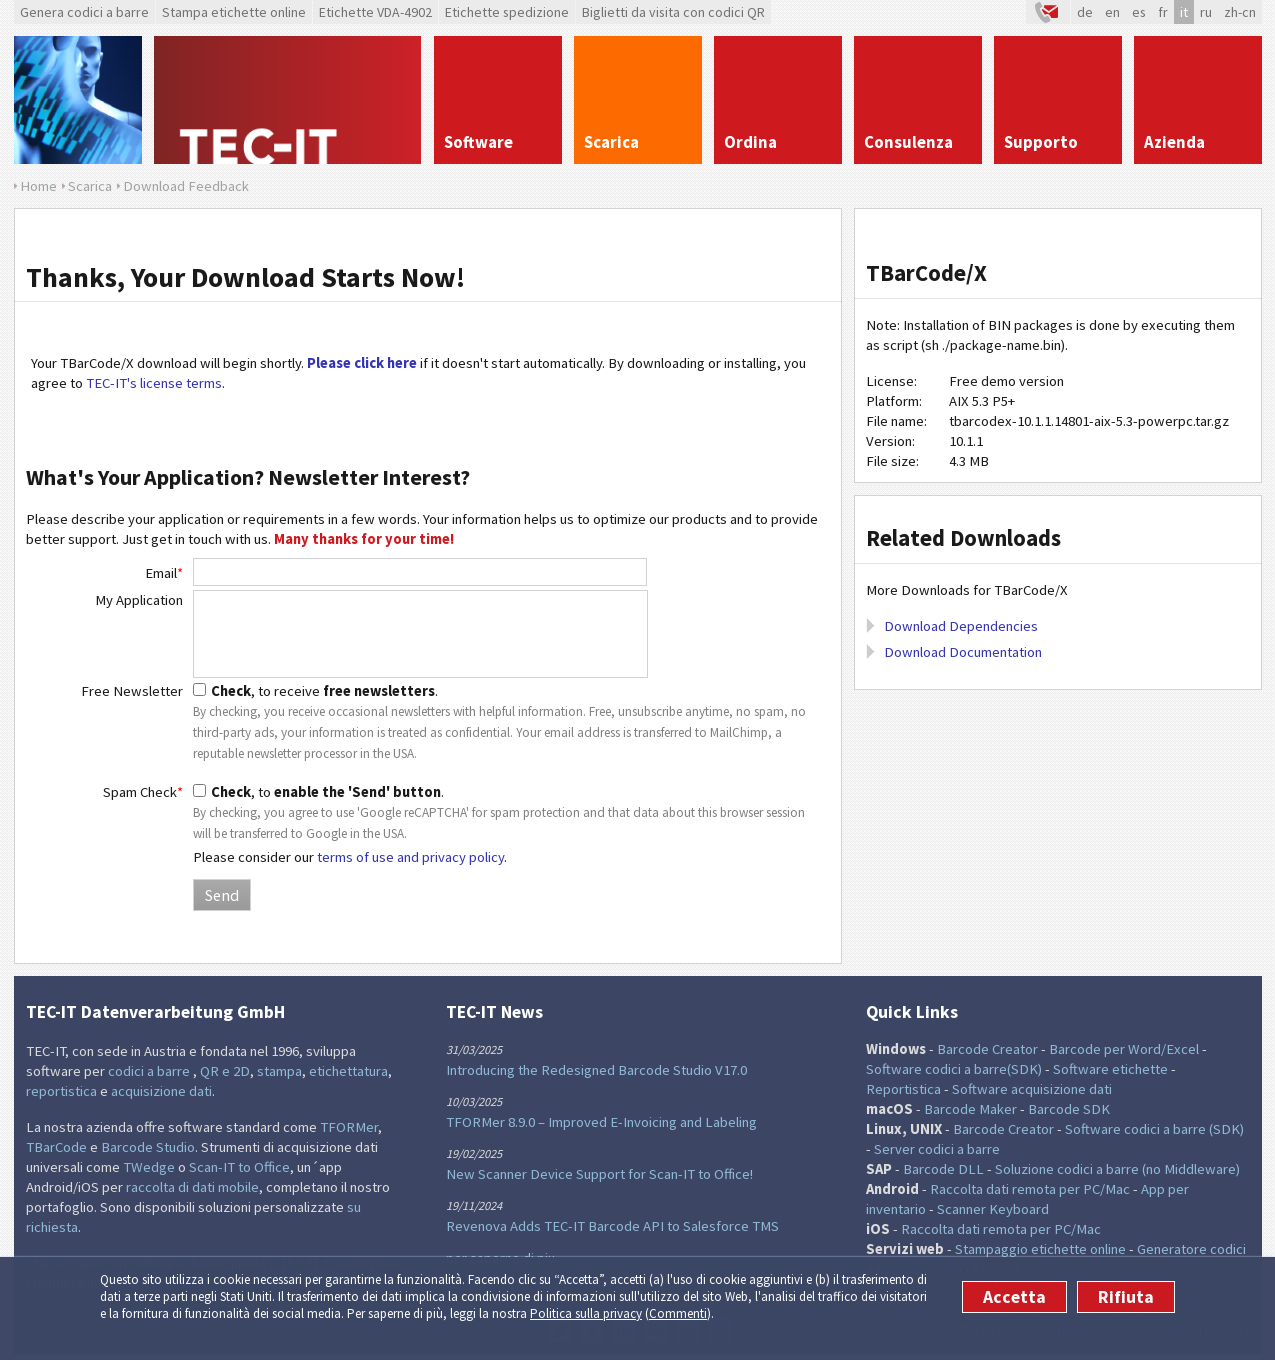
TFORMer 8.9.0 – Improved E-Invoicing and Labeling (601, 1122)
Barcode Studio (148, 1147)
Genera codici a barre (84, 12)
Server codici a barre (937, 1149)
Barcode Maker (970, 1109)
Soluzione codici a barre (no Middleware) (1117, 1169)
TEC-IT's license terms (154, 383)
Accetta (1014, 1297)
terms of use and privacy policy (410, 857)
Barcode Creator (987, 1049)
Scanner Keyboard (993, 1209)
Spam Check (143, 792)
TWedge (149, 1167)
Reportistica (903, 1089)
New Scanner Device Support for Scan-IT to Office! (599, 1174)
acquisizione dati (161, 1091)
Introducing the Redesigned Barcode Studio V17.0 (596, 1070)
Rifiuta (1126, 1297)
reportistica (61, 1091)
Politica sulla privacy (586, 1313)
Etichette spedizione (507, 12)
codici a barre (150, 1071)
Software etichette (1110, 1069)
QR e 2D (225, 1071)
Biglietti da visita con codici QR (673, 12)
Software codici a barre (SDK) (1154, 1129)
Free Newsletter (132, 691)
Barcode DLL (943, 1169)
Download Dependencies (961, 626)
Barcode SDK (1069, 1109)
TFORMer (349, 1127)
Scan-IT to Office (239, 1167)
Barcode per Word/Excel (1124, 1049)
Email (164, 573)
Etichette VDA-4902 (375, 12)
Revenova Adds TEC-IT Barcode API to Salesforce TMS (612, 1226)
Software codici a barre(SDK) (954, 1069)
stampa (279, 1071)
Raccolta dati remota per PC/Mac (1030, 1189)
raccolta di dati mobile (192, 1187)
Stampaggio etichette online (1040, 1249)
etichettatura (348, 1071)
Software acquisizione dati (1032, 1089)
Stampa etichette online (234, 12)
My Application (139, 600)
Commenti (678, 1313)
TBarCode (56, 1147)
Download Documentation (963, 652)
